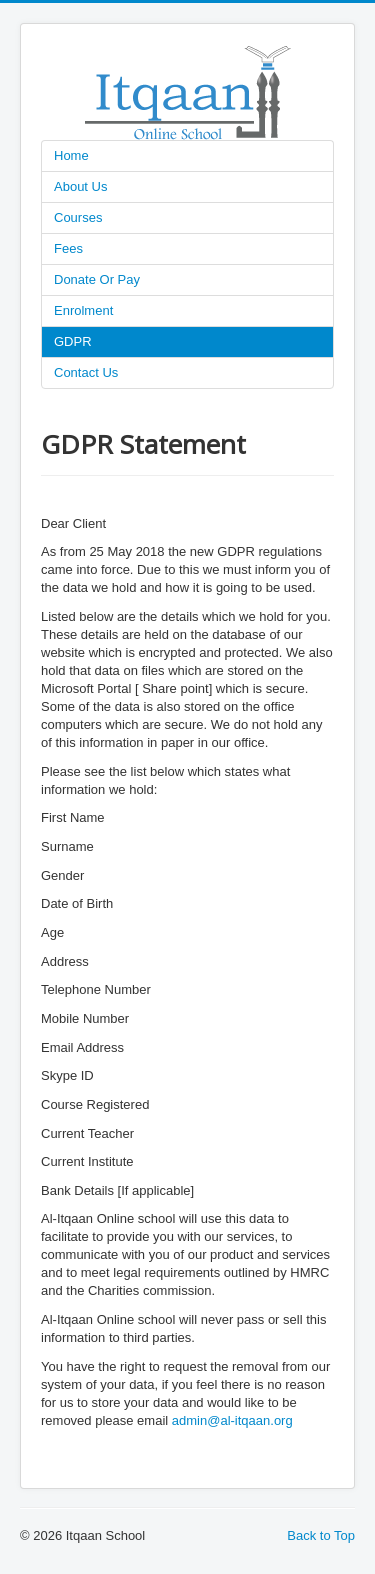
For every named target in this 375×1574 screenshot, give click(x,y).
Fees (68, 248)
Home (71, 155)
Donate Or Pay (97, 279)
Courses (78, 217)
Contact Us (86, 372)
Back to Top (321, 1535)
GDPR (73, 341)
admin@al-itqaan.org (232, 1420)
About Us (80, 186)
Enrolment (83, 310)
